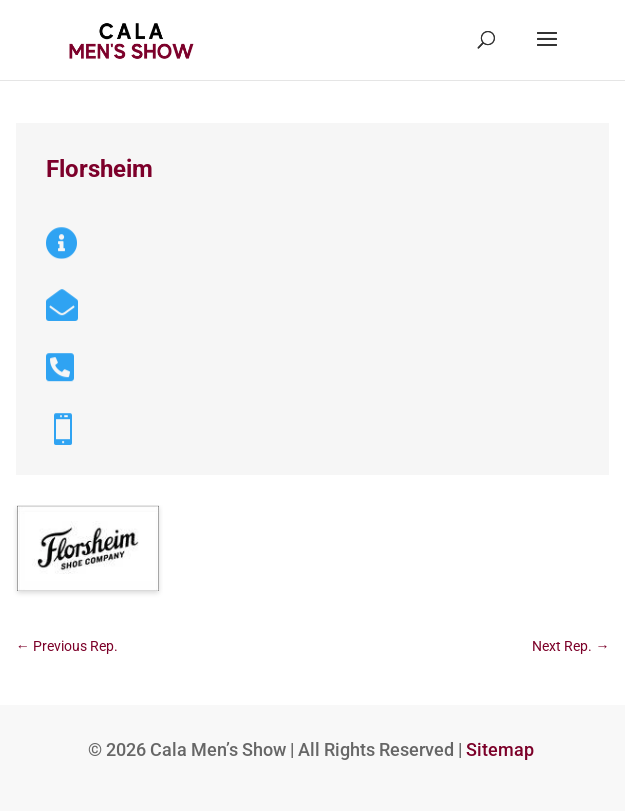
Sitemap (500, 749)
